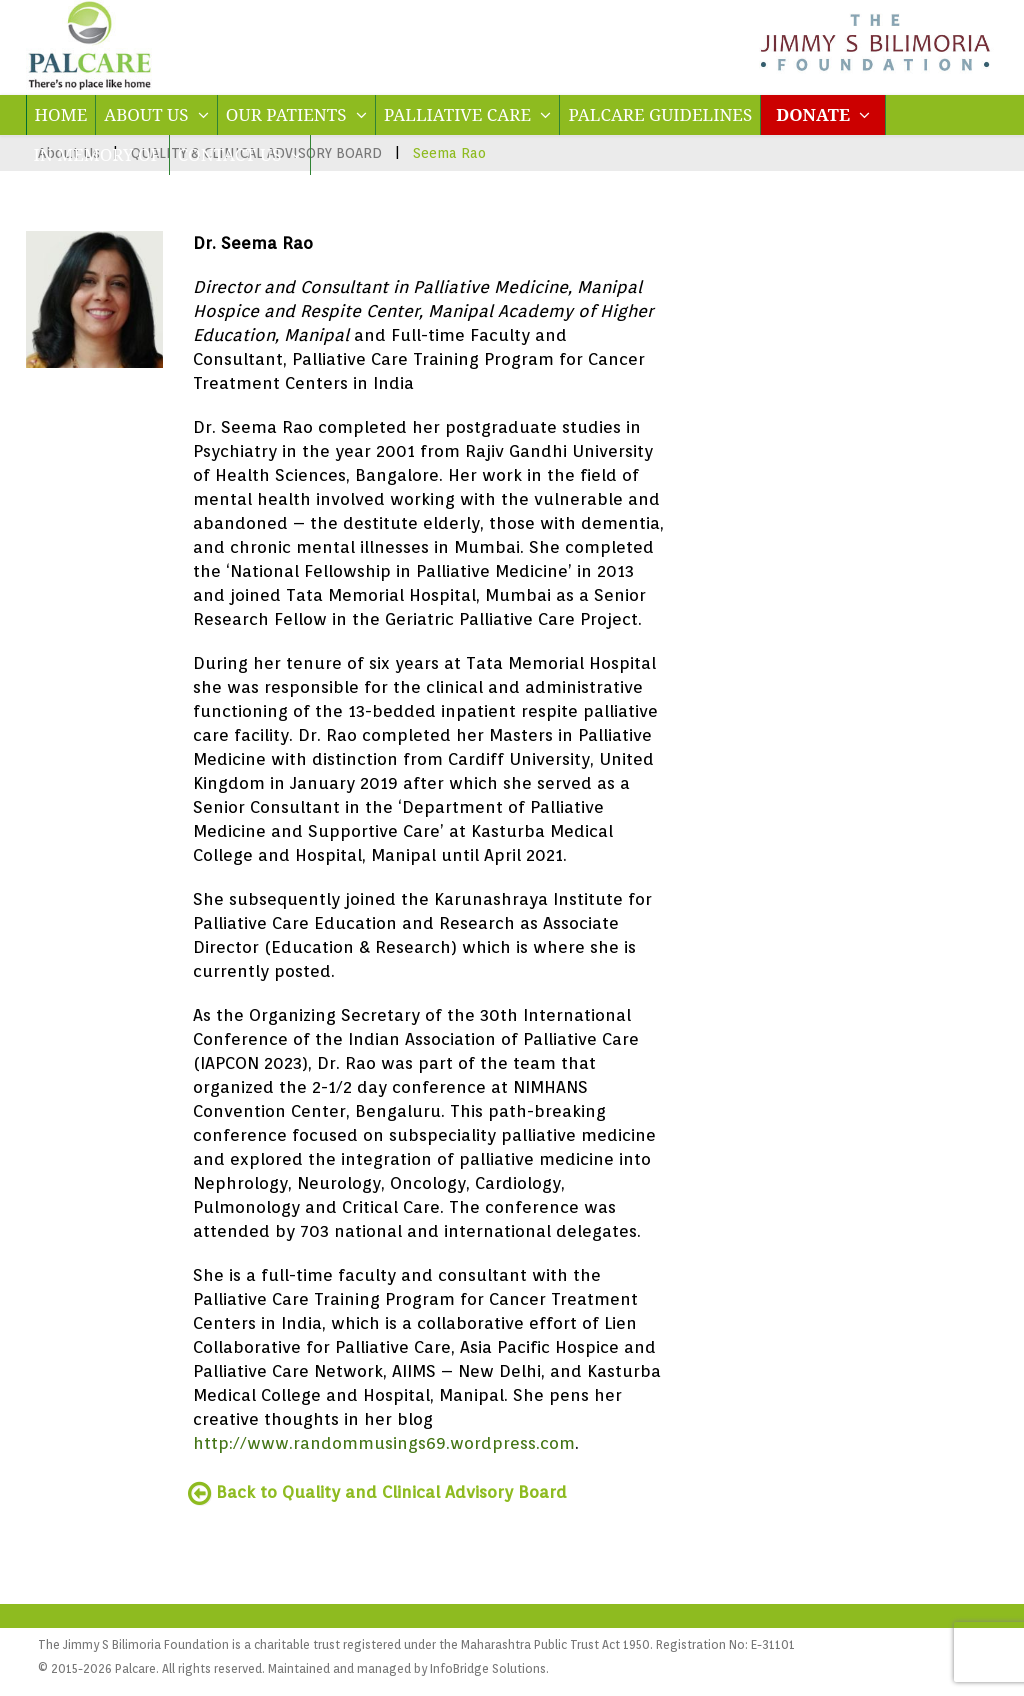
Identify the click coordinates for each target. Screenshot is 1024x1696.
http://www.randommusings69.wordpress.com (384, 1443)
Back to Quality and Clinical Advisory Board (380, 1492)
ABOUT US (156, 114)
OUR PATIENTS (296, 114)
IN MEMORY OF (97, 154)
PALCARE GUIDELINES (660, 114)
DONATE (823, 114)
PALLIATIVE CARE (468, 114)
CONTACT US (240, 154)
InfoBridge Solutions (488, 1668)
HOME (61, 114)
